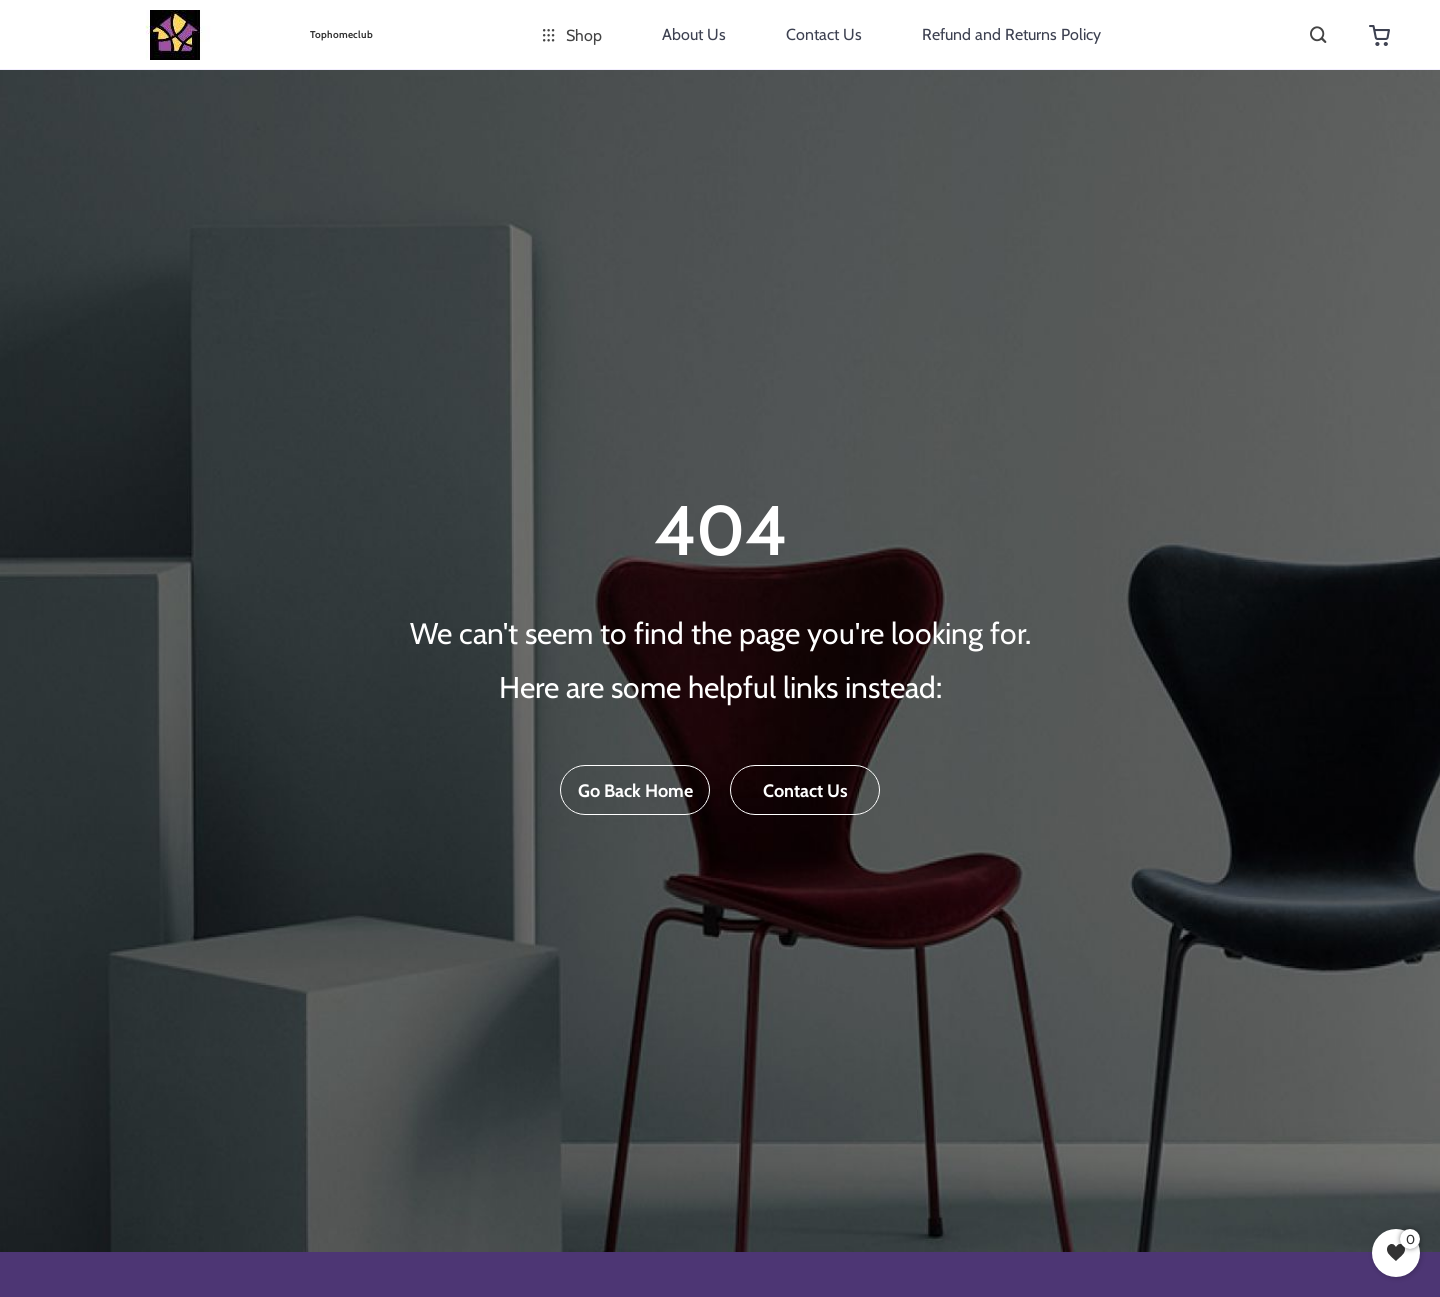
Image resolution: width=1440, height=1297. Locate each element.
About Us (694, 34)
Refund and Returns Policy (1011, 34)
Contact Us (824, 34)
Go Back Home (635, 791)
